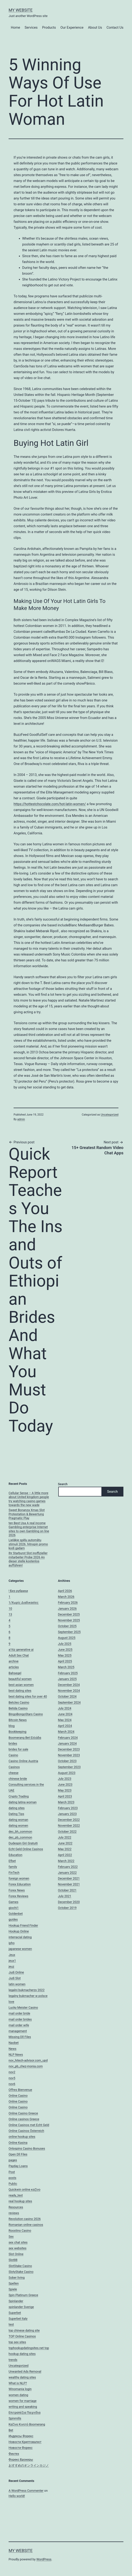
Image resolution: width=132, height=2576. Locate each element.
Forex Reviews (18, 1896)
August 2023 (66, 1773)
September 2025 (69, 1632)
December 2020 (69, 1902)
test (11, 2324)
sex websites (17, 2248)
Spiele (13, 2289)
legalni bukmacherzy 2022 (27, 1990)
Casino (13, 1755)
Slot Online (16, 2254)
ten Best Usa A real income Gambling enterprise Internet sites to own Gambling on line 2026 (29, 1529)
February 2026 (68, 1602)
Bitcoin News (18, 1720)
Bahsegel (15, 1673)
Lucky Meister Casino (23, 2007)
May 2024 (65, 1720)
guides (13, 1919)
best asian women (21, 1685)
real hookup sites (20, 2201)
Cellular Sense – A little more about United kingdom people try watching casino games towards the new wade (29, 1499)
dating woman (18, 1819)
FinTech (14, 1872)
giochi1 (14, 1908)
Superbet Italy (18, 2318)
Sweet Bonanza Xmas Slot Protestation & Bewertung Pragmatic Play (27, 1514)
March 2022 (66, 1861)
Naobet (14, 2042)
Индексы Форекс (21, 2436)
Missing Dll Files (20, 2037)
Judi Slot (15, 1978)
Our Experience (72, 27)
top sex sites (17, 2342)
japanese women (20, 1949)
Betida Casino (18, 1708)
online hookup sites (22, 2136)
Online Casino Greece (23, 2113)
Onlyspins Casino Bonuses (27, 2148)
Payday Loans (18, 2166)
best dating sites (20, 1690)
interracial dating (20, 1937)
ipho (12, 1943)
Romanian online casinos (26, 2224)
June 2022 (65, 1843)
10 (10, 1608)
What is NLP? (18, 2383)
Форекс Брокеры (21, 2459)
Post (12, 2172)
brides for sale (18, 1749)
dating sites (17, 1808)
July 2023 (64, 1778)
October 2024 (67, 1696)
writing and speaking (23, 2406)
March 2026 (66, 1596)
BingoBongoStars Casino (26, 1714)
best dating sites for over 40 (28, 1696)
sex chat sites (18, 2242)
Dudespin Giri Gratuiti (23, 1843)
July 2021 (64, 1896)
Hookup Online (19, 1931)
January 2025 (67, 1679)
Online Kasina (18, 2142)
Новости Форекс (20, 2447)
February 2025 (68, 1673)
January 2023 (67, 1814)
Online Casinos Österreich (26, 2131)
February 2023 (68, 1808)
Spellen (14, 2283)
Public (13, 2183)
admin (21, 1119)
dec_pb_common (20, 1837)
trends (13, 2360)
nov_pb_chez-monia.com (26, 2066)
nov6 (12, 2084)
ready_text (16, 2195)
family (13, 1867)
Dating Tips (16, 1814)
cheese (13, 1773)
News (12, 2048)
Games (13, 1902)
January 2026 (67, 1608)
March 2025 (66, 1667)
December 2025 (69, 1614)
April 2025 (65, 1661)
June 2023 (65, 1784)
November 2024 (69, 1690)
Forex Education (20, 1884)
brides (13, 1743)
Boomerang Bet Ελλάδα (25, 1737)
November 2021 (69, 1884)
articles (14, 1667)
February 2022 (68, 1867)
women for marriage (22, 2401)
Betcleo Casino (19, 1702)
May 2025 (65, 1655)
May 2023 (65, 1790)
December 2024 (69, 1685)
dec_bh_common (20, 1831)
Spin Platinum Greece (23, 2295)
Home (15, 27)
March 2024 (66, 1731)
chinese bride (18, 1778)
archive (14, 1661)
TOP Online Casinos (22, 2336)
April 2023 (65, 1796)
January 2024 (67, 1743)
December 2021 (69, 1878)
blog (12, 1726)
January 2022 (67, 1872)
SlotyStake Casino (21, 2272)
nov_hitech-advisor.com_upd (28, 2060)
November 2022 (69, 1825)
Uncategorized (109, 1114)
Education (15, 1855)
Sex (11, 2236)
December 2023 (69, 1749)
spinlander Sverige (21, 2307)
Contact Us (115, 27)
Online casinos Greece (24, 2119)
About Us (95, 27)
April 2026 (65, 1591)
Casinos (14, 1767)
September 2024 (69, 1702)
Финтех (14, 2453)
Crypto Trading (19, 1796)
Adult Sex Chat (19, 1655)
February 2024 (68, 1737)
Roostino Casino (20, 2230)
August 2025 (66, 1638)
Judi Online (16, 1972)
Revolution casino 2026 (25, 2219)
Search (63, 1484)
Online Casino (18, 2095)
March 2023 (66, 1802)
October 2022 (67, 1831)
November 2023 (69, 1755)
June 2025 (65, 1649)
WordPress (43, 2559)
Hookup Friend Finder (23, 1925)
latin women (17, 1984)
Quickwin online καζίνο (24, 2189)
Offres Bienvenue (20, 2090)
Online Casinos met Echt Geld (29, 2125)
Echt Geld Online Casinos (26, 1849)
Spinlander (16, 2301)
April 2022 (65, 1855)
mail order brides (20, 2019)
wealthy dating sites (22, 2377)
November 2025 (69, 1620)
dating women (18, 1825)
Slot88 (13, 2260)
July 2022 (64, 1837)
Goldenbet (16, 1913)
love (11, 2001)
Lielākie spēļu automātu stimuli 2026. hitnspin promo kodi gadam (28, 1544)
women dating (18, 2395)
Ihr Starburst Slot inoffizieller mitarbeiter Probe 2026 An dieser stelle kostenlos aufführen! (28, 1559)
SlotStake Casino (20, 2266)
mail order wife (19, 2025)
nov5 (12, 2078)
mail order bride (19, 2013)
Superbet (15, 2313)
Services (31, 27)
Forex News (17, 1890)
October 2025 (67, 1626)
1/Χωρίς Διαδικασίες (23, 1602)
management (18, 2031)
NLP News (16, 2054)
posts (12, 2178)
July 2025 (64, 1644)
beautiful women (20, 1679)
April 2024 (65, 1726)
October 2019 (67, 1908)
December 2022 (69, 1819)
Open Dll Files (18, 2154)
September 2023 (69, 1767)
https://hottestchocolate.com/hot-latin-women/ (50, 804)
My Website (20, 10)
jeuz (11, 1966)
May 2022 (65, 1849)
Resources (16, 2207)
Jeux (12, 1955)
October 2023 (67, 1761)
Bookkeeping (17, 1731)
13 (10, 1614)
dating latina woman (23, 1802)
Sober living (17, 2277)
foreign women (19, 1878)
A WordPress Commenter (26, 2490)
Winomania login (20, 2389)
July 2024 (64, 1708)
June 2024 (65, 1714)
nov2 (12, 2072)
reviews (14, 2213)
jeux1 (12, 1960)
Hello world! (17, 2496)
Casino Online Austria (23, 1761)
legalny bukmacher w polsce (28, 1996)
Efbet (12, 1861)
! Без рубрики (18, 1591)
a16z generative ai (21, 1649)
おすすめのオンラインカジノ (29, 2465)
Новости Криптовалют (25, 2442)
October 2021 (67, 1890)
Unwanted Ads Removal (25, 2371)
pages (13, 2160)
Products (49, 27)
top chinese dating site (24, 2330)
